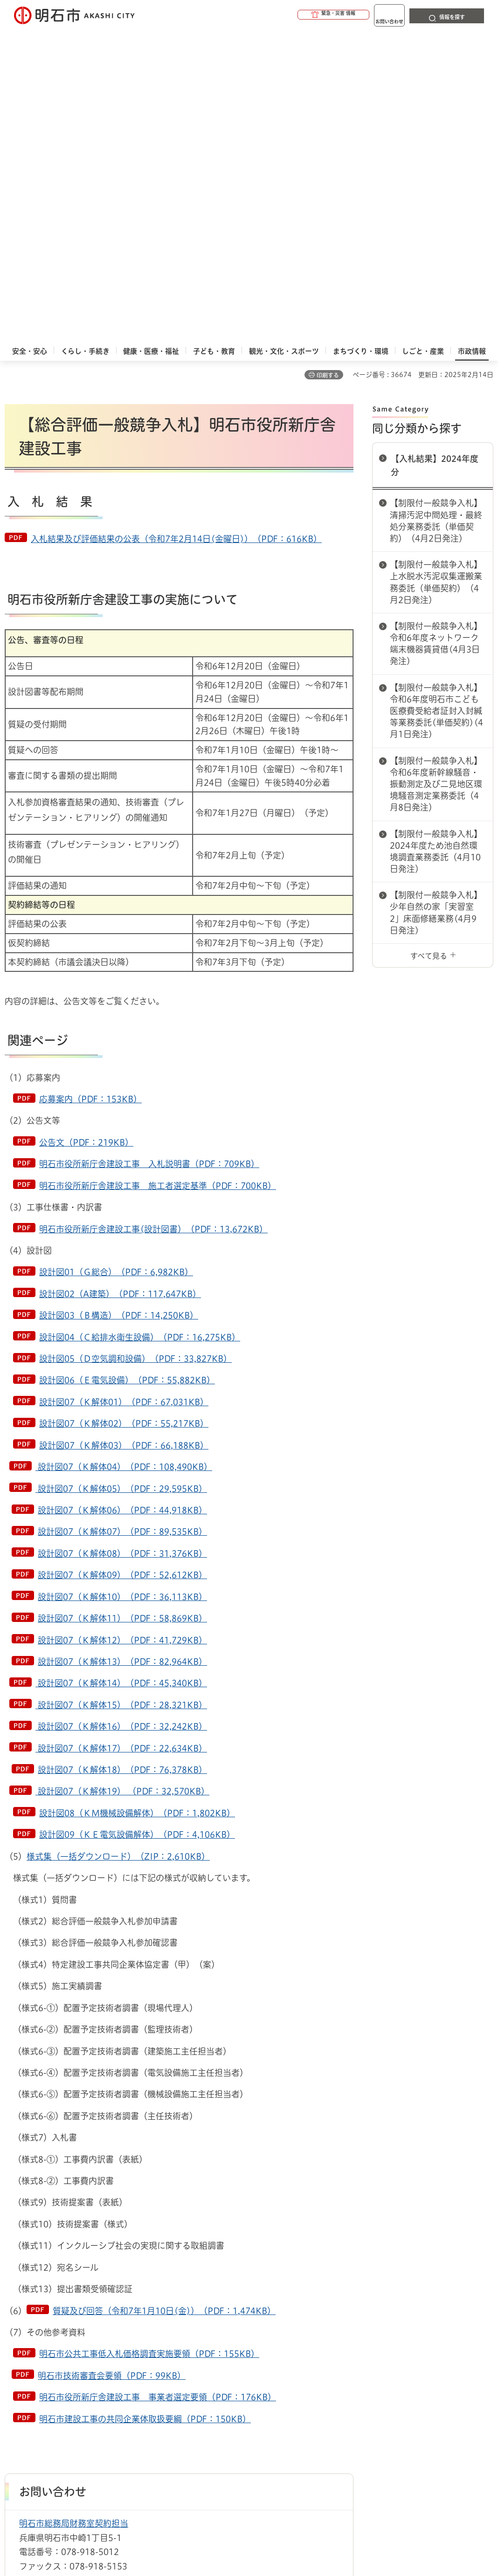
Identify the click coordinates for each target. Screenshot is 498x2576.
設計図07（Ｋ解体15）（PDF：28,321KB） (121, 1394)
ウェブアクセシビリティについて (210, 2373)
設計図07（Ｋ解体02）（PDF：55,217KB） (123, 1112)
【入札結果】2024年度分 (434, 154)
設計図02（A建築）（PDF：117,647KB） (120, 983)
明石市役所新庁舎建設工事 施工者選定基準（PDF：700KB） (157, 875)
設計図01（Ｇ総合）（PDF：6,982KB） (116, 961)
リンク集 (63, 2388)
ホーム (14, 2341)
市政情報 (45, 2341)
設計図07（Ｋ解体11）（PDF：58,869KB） (122, 1307)
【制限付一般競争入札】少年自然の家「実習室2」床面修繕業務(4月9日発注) (436, 602)
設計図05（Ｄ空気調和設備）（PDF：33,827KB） (135, 1048)
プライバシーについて (343, 2373)
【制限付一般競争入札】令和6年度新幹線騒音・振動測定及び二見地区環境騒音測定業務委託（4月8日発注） (436, 473)
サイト (130, 2388)
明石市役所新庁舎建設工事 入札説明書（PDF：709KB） (149, 853)
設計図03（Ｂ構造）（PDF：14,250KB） (118, 1004)
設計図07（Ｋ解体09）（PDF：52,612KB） (122, 1264)
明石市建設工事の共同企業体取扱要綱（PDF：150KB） (145, 2108)
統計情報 (294, 2487)
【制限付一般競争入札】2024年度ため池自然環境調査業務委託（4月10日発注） (436, 541)
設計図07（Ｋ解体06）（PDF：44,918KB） (122, 1199)
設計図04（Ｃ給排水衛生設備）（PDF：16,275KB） (139, 1026)
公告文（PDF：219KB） (86, 831)
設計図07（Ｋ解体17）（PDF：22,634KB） (121, 1437)
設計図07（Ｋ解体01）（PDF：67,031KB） (123, 1091)
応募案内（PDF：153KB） (90, 788)
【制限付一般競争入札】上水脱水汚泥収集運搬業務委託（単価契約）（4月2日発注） (436, 271)
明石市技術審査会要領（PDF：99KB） (112, 2065)
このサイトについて (81, 2373)
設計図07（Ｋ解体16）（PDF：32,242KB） (121, 1415)
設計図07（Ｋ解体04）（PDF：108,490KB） (123, 1156)
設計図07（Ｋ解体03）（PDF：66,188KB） (123, 1134)
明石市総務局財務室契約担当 (73, 2212)
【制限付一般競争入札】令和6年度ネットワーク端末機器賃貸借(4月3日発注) (436, 333)
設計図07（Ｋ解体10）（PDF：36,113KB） (122, 1286)
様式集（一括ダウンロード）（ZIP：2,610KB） (118, 1545)
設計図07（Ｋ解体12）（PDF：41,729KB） (122, 1329)
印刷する (328, 64)
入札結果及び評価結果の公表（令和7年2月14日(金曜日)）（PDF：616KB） (176, 228)
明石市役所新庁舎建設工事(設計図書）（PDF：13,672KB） (153, 918)
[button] (297, 15)
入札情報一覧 (119, 2341)
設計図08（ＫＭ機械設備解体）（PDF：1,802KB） (137, 1502)
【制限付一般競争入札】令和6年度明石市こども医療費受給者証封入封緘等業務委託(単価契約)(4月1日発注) (436, 400)
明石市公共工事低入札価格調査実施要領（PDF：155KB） (149, 2043)
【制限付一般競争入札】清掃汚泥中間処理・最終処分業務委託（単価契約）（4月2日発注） (436, 210)
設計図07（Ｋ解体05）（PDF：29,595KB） (121, 1178)
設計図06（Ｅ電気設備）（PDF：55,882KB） (127, 1069)
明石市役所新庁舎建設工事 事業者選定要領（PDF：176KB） (157, 2086)
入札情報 (79, 2341)
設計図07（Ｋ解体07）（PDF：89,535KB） (122, 1220)
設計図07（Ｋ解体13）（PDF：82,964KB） (122, 1350)
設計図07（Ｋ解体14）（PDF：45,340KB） (121, 1372)
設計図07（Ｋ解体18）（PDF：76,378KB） (122, 1459)
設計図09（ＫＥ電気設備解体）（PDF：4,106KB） (137, 1523)
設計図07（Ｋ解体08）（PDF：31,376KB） (122, 1242)
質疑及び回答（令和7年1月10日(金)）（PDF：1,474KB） (164, 2000)
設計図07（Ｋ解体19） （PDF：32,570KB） (122, 1480)
